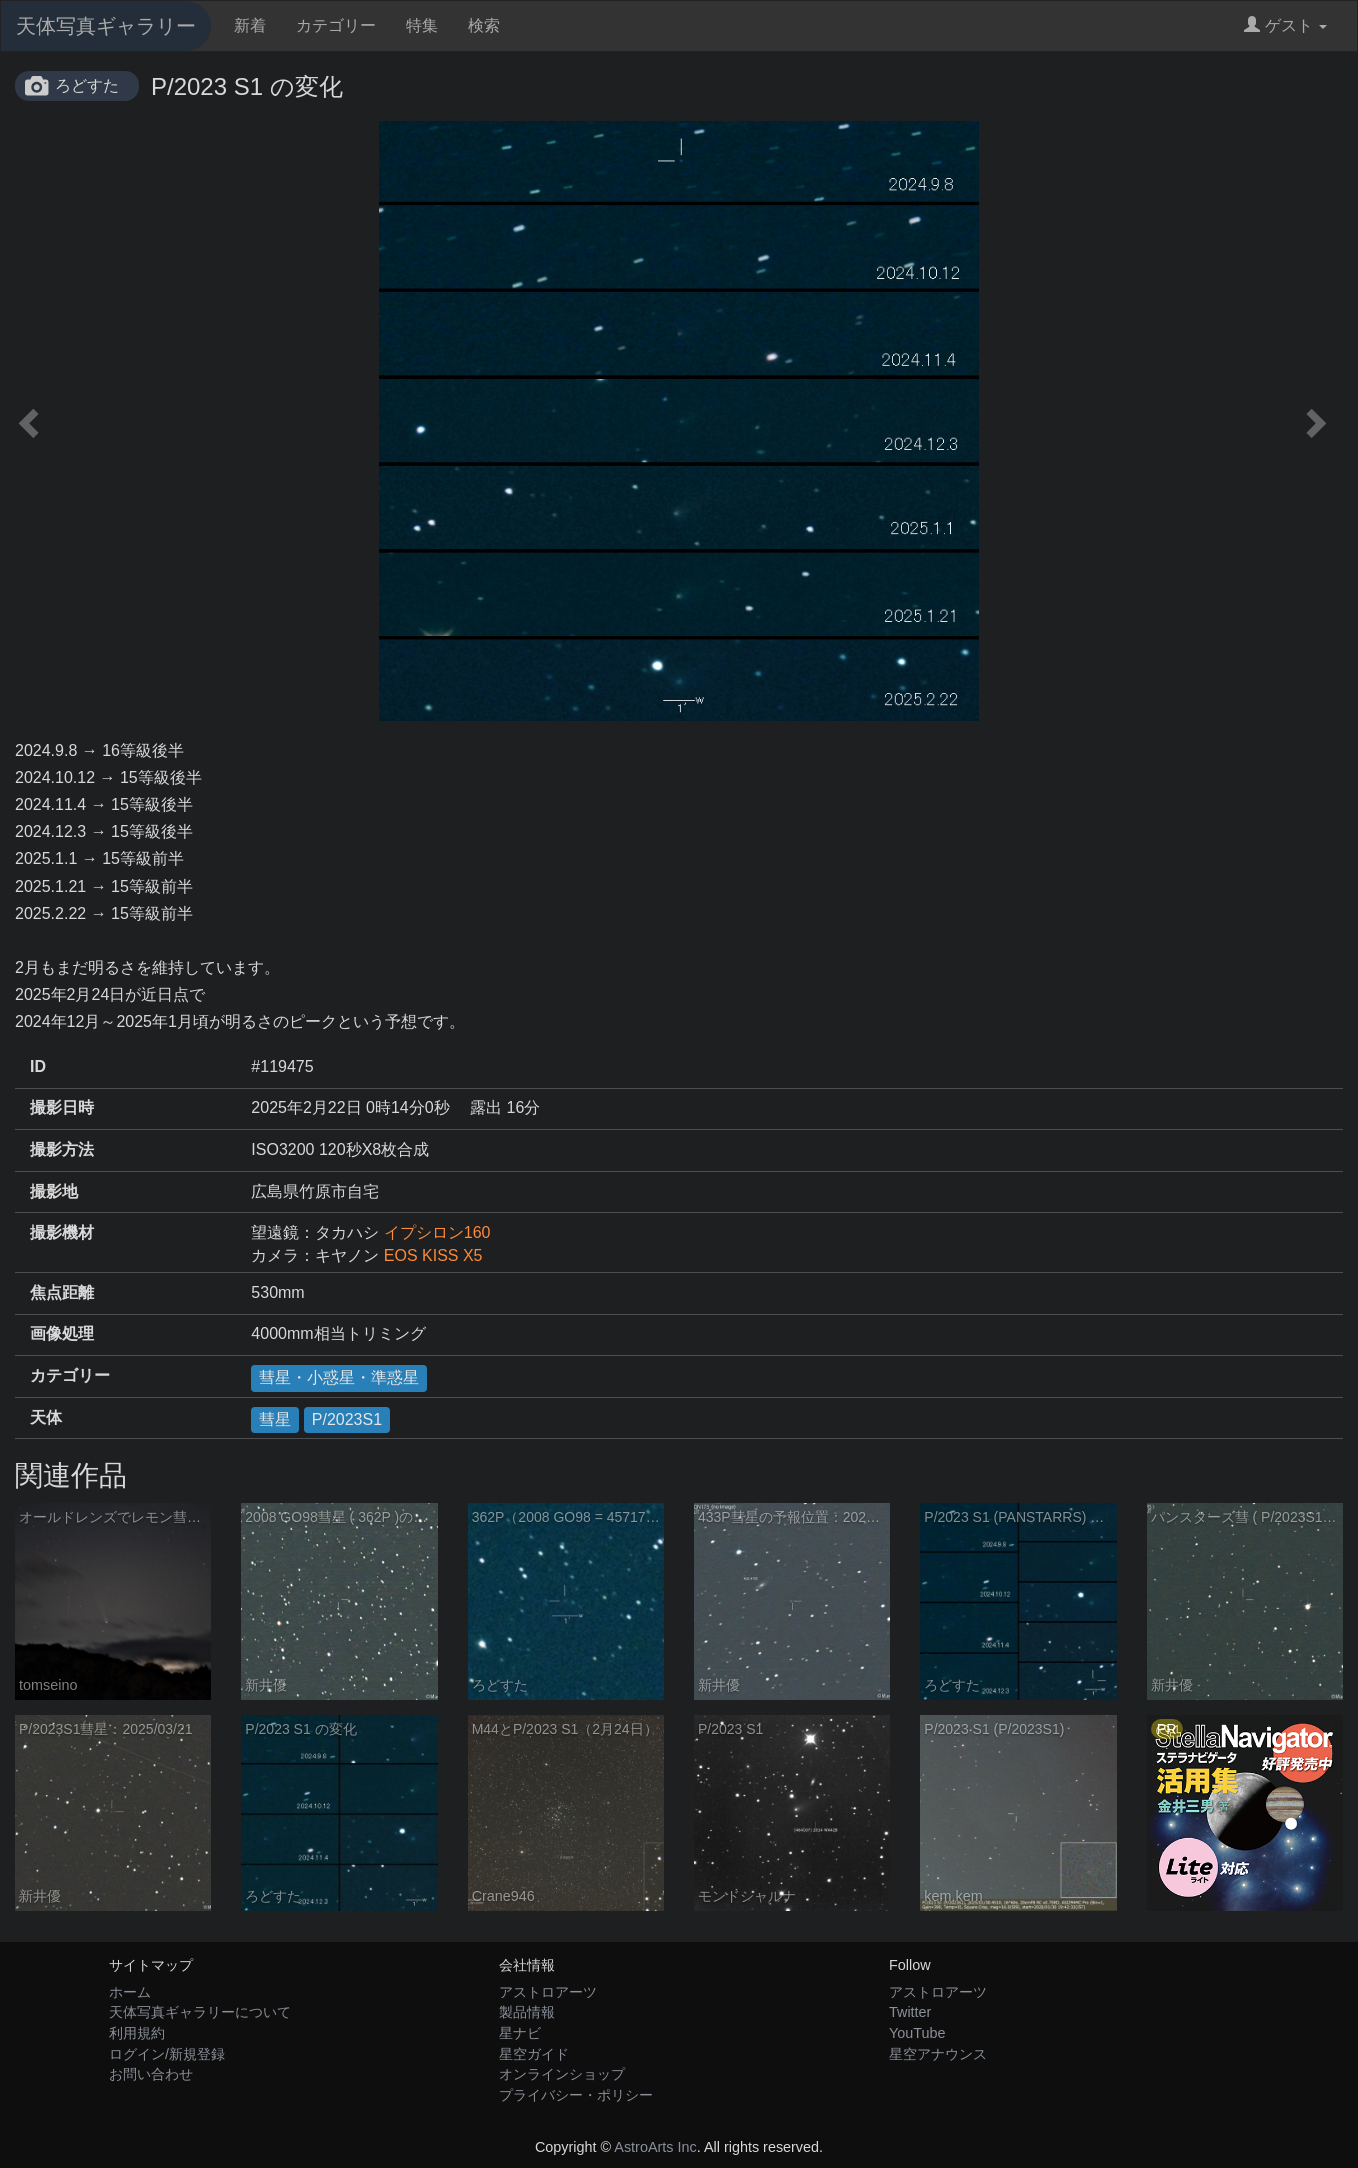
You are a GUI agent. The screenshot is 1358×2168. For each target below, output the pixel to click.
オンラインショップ (562, 2074)
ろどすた (87, 85)
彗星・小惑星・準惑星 (339, 1377)
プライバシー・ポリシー (576, 2095)
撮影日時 (62, 1107)
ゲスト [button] (1285, 25)
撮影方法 (62, 1149)
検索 (484, 25)
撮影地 (54, 1191)
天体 (46, 1417)
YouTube (917, 2033)
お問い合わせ (151, 2074)
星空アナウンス (938, 2054)
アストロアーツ (548, 1992)
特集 (422, 25)
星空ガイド (534, 2054)
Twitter (910, 2012)
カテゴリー (336, 25)
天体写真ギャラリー (106, 26)
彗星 (275, 1419)
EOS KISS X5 (433, 1255)
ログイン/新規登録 (167, 2054)
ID (38, 1066)
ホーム (130, 1992)
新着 (250, 25)
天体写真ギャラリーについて (200, 2012)
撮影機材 (62, 1232)
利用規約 (137, 2033)
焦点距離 (62, 1292)
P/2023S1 (347, 1419)
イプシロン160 (437, 1232)
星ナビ (520, 2033)
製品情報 (527, 2012)
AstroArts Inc (655, 2147)
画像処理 (62, 1333)
